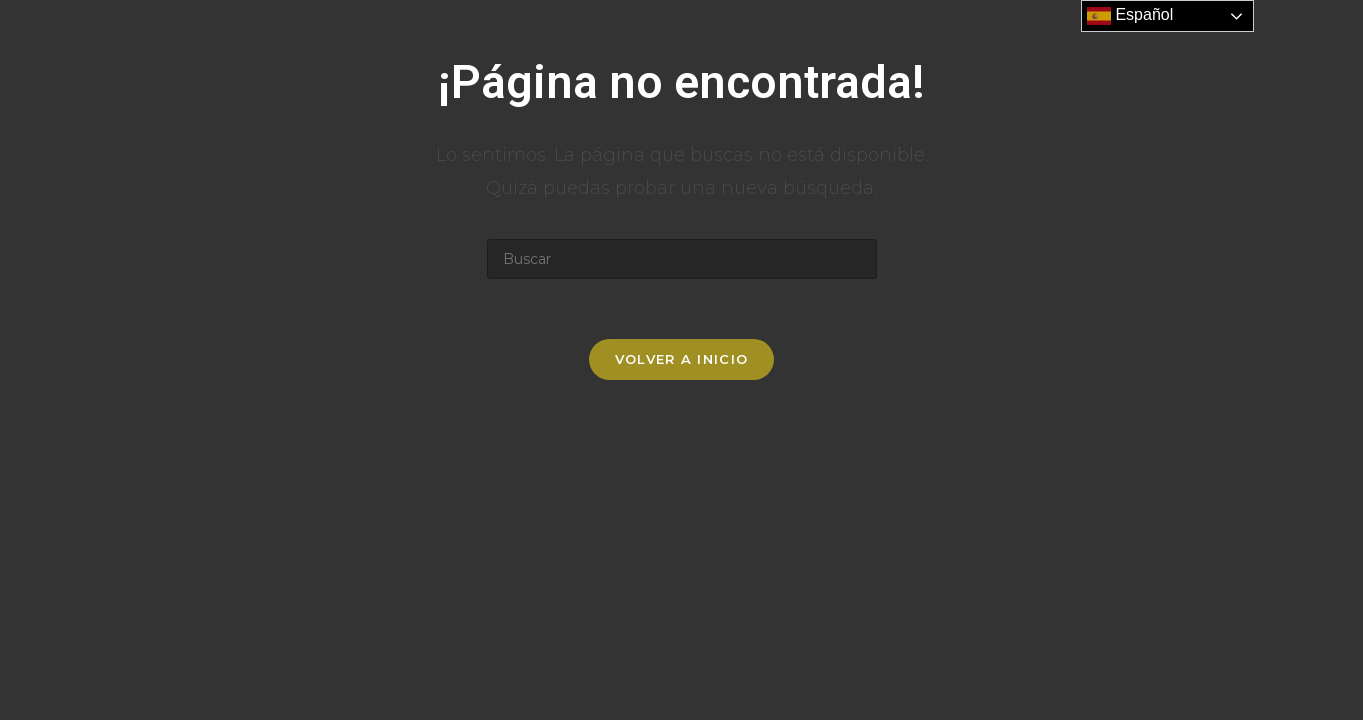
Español (1130, 16)
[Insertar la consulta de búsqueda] (682, 259)
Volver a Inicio (682, 359)
